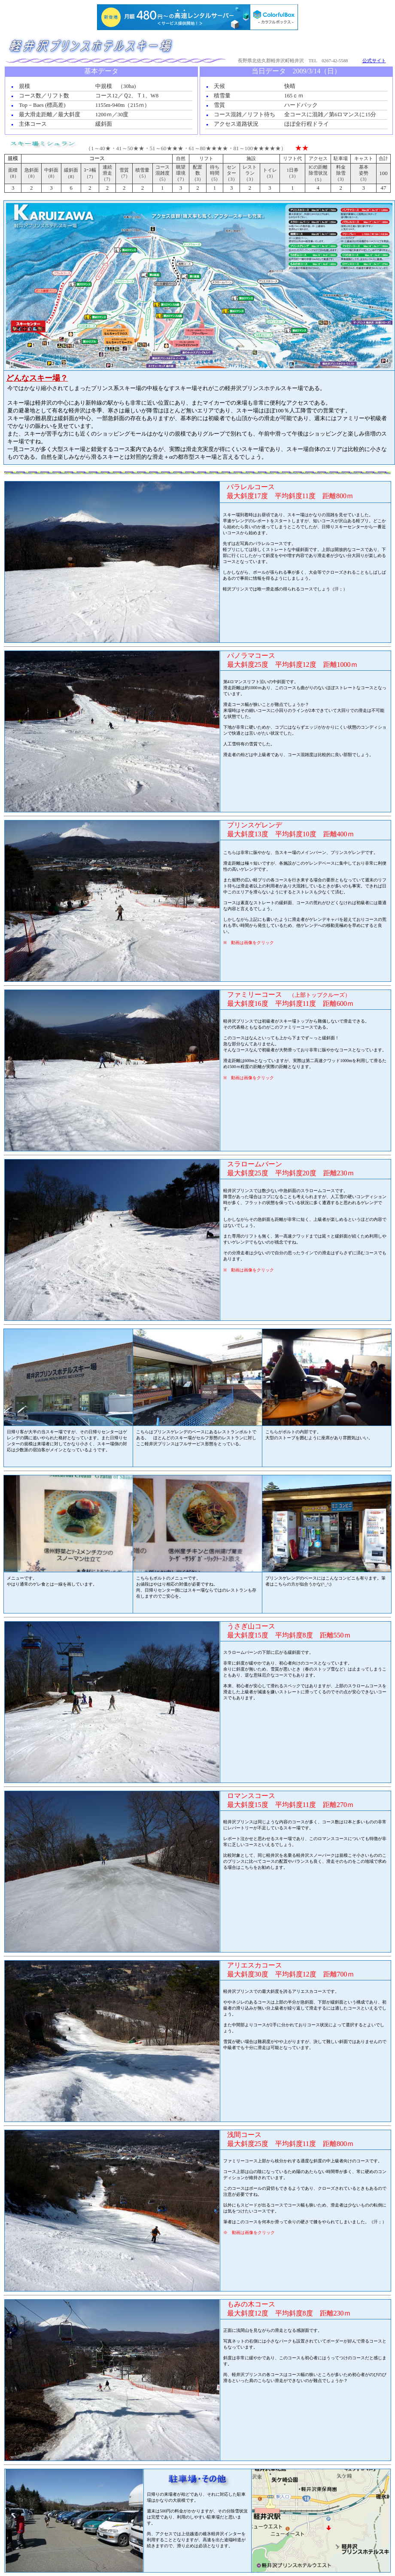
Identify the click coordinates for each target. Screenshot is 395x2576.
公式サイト (374, 60)
